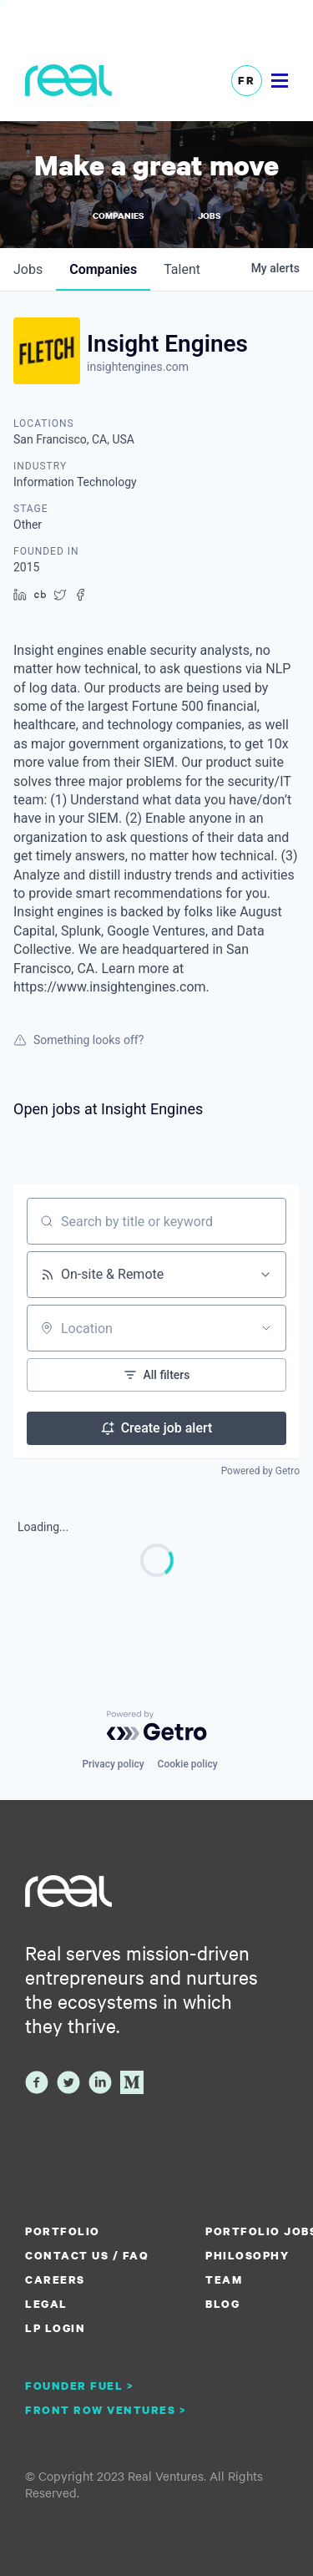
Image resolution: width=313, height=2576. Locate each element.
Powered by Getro (260, 1471)
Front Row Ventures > (106, 2409)
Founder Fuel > (79, 2385)
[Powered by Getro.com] (157, 1726)
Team (223, 2279)
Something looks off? (78, 1040)
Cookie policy (188, 1764)
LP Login (55, 2327)
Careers (55, 2279)
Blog (222, 2303)
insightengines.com (138, 366)
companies (103, 269)
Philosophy (247, 2255)
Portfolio (62, 2231)
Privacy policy (113, 1764)
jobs (28, 269)
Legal (46, 2303)
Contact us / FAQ (87, 2255)
